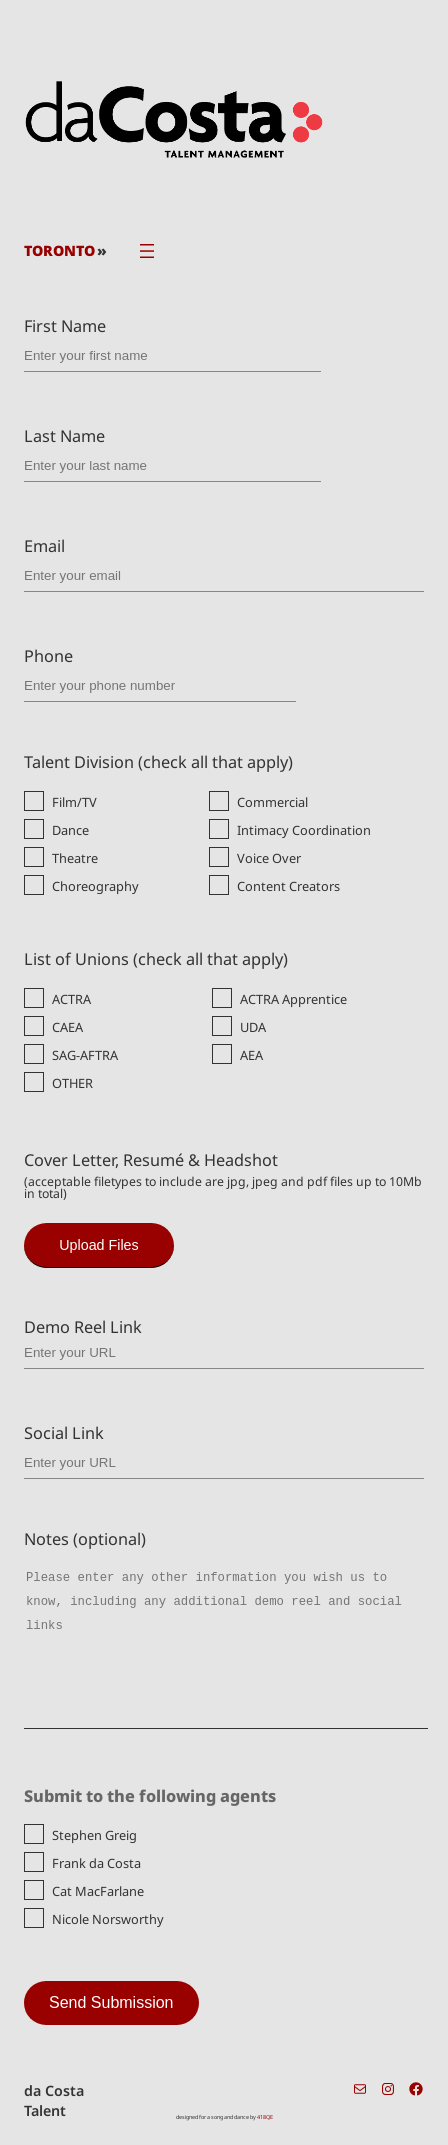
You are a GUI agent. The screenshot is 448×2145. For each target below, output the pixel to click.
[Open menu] (147, 251)
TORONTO (59, 250)
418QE (265, 2117)
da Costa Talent (54, 2100)
